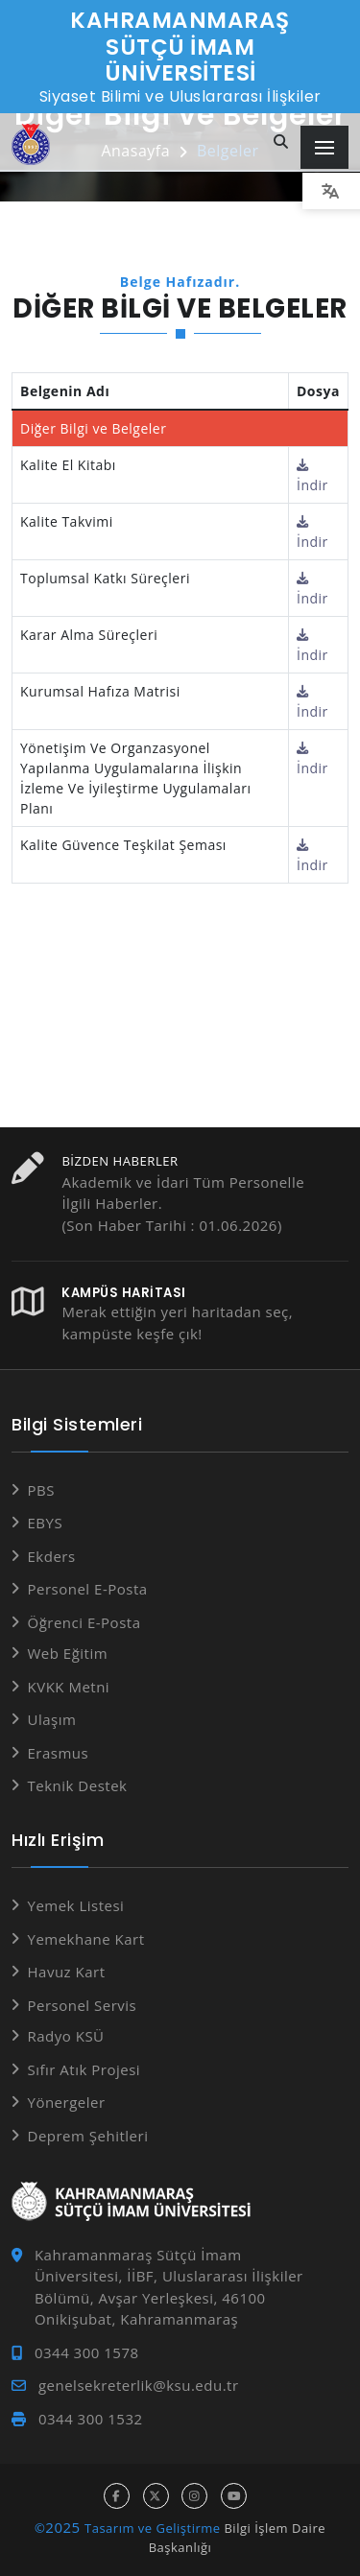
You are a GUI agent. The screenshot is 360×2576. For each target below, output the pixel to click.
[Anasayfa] (31, 144)
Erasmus (58, 1752)
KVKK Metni (69, 1686)
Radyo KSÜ (66, 2035)
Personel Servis (82, 2005)
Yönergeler (67, 2102)
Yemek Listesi (76, 1905)
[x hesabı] (156, 2496)
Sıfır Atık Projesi (84, 2069)
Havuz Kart (67, 1971)
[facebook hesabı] (117, 2496)
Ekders (52, 1556)
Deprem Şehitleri (88, 2135)
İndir (312, 476)
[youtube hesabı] (234, 2496)
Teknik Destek (78, 1785)
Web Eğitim (68, 1653)
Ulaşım (52, 1719)
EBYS (45, 1522)
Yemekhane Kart (86, 1939)
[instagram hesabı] (194, 2496)
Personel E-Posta (88, 1588)
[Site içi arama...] (281, 142)
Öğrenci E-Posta (84, 1622)
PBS (41, 1490)
